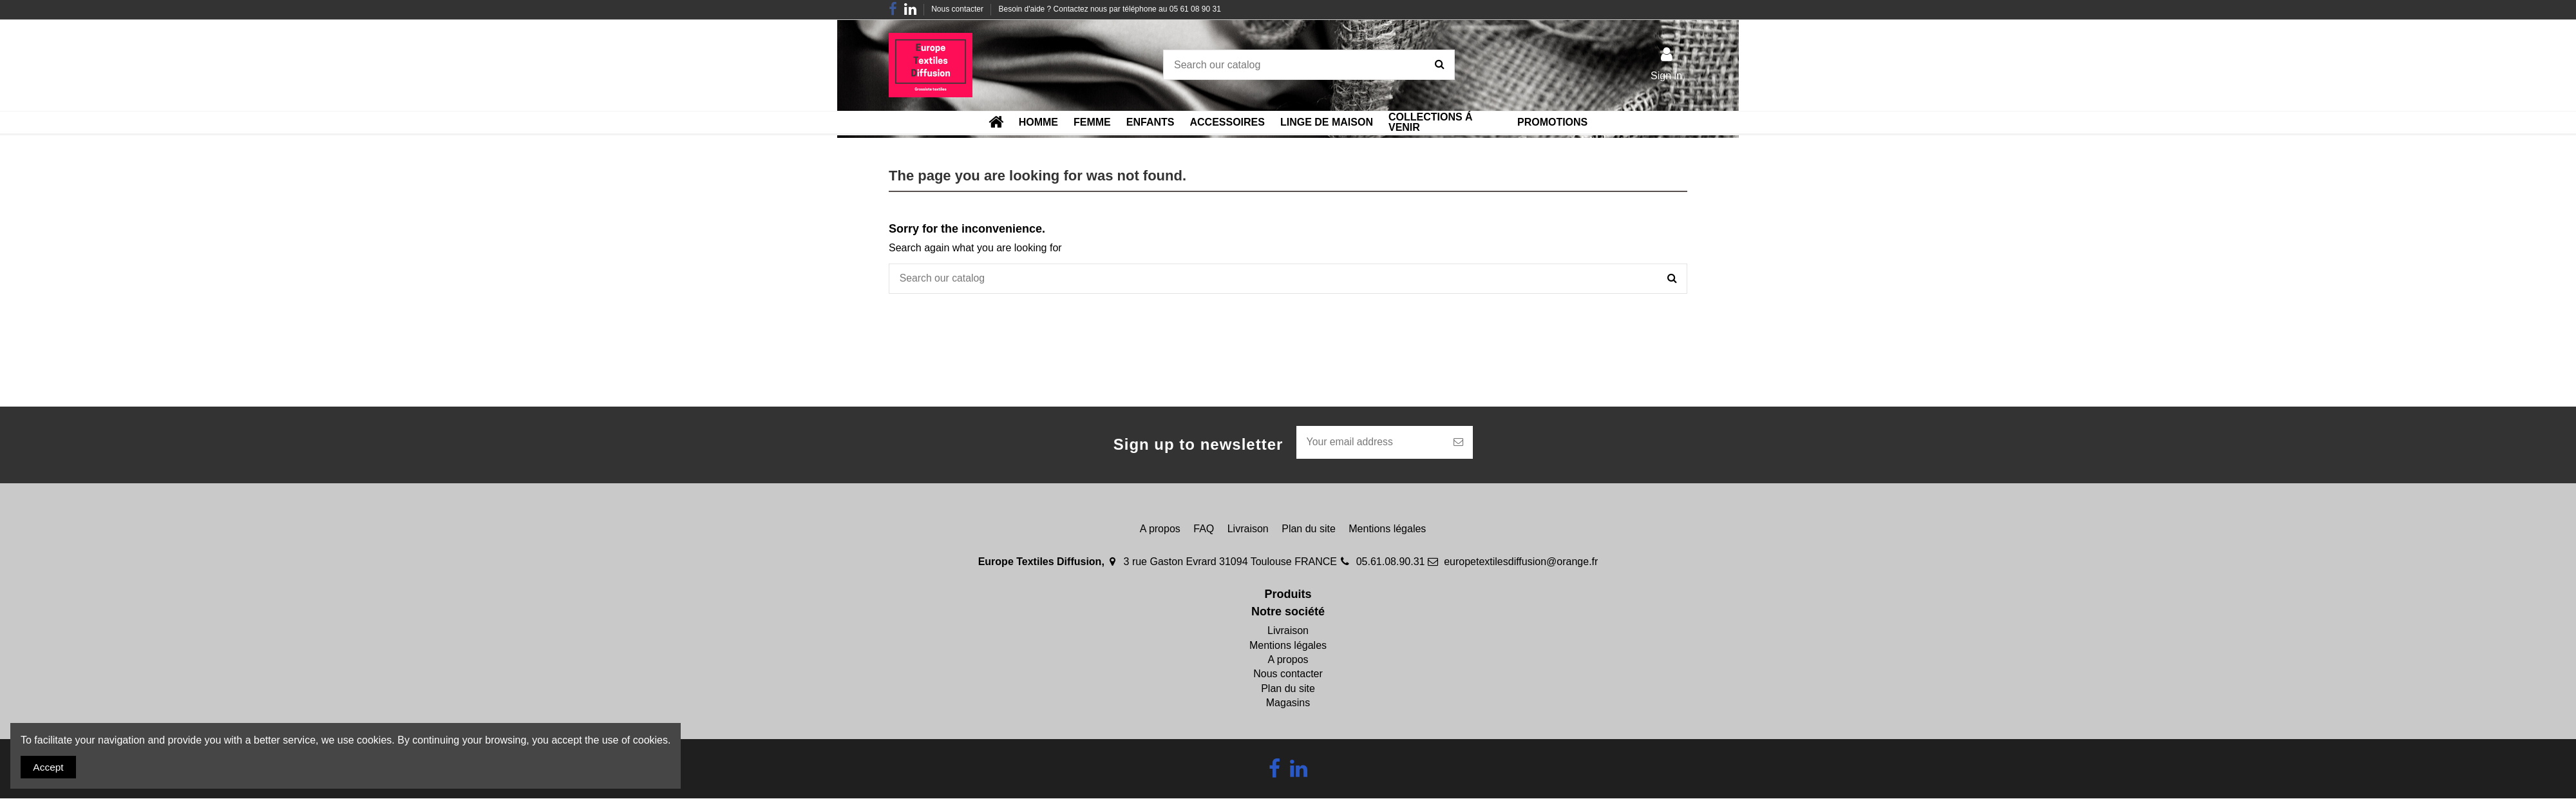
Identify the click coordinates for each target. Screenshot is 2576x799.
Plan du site (1309, 529)
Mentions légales (1387, 529)
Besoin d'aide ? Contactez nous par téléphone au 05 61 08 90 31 (1110, 9)
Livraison (1248, 529)
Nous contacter (958, 9)
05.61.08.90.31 (1390, 562)
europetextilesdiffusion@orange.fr (1521, 562)
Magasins (1288, 703)
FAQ (1203, 529)
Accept (49, 766)
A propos (1160, 529)
